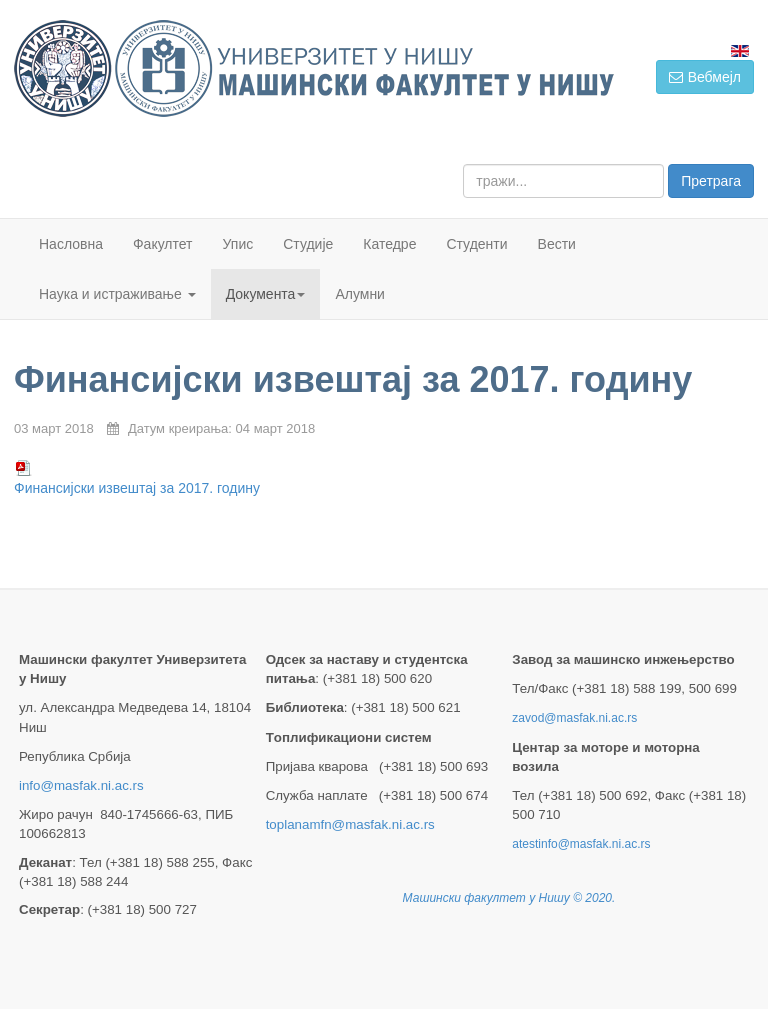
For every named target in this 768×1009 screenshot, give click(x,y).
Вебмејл (705, 77)
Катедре (389, 244)
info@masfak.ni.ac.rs (81, 785)
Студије (308, 244)
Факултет (163, 244)
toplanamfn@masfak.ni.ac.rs (350, 824)
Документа (266, 294)
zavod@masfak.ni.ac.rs (574, 718)
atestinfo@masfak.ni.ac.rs (581, 844)
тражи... (463, 164)
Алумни (360, 294)
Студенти (476, 244)
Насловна (71, 244)
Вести (557, 244)
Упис (238, 244)
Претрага (711, 181)
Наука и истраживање (117, 294)
